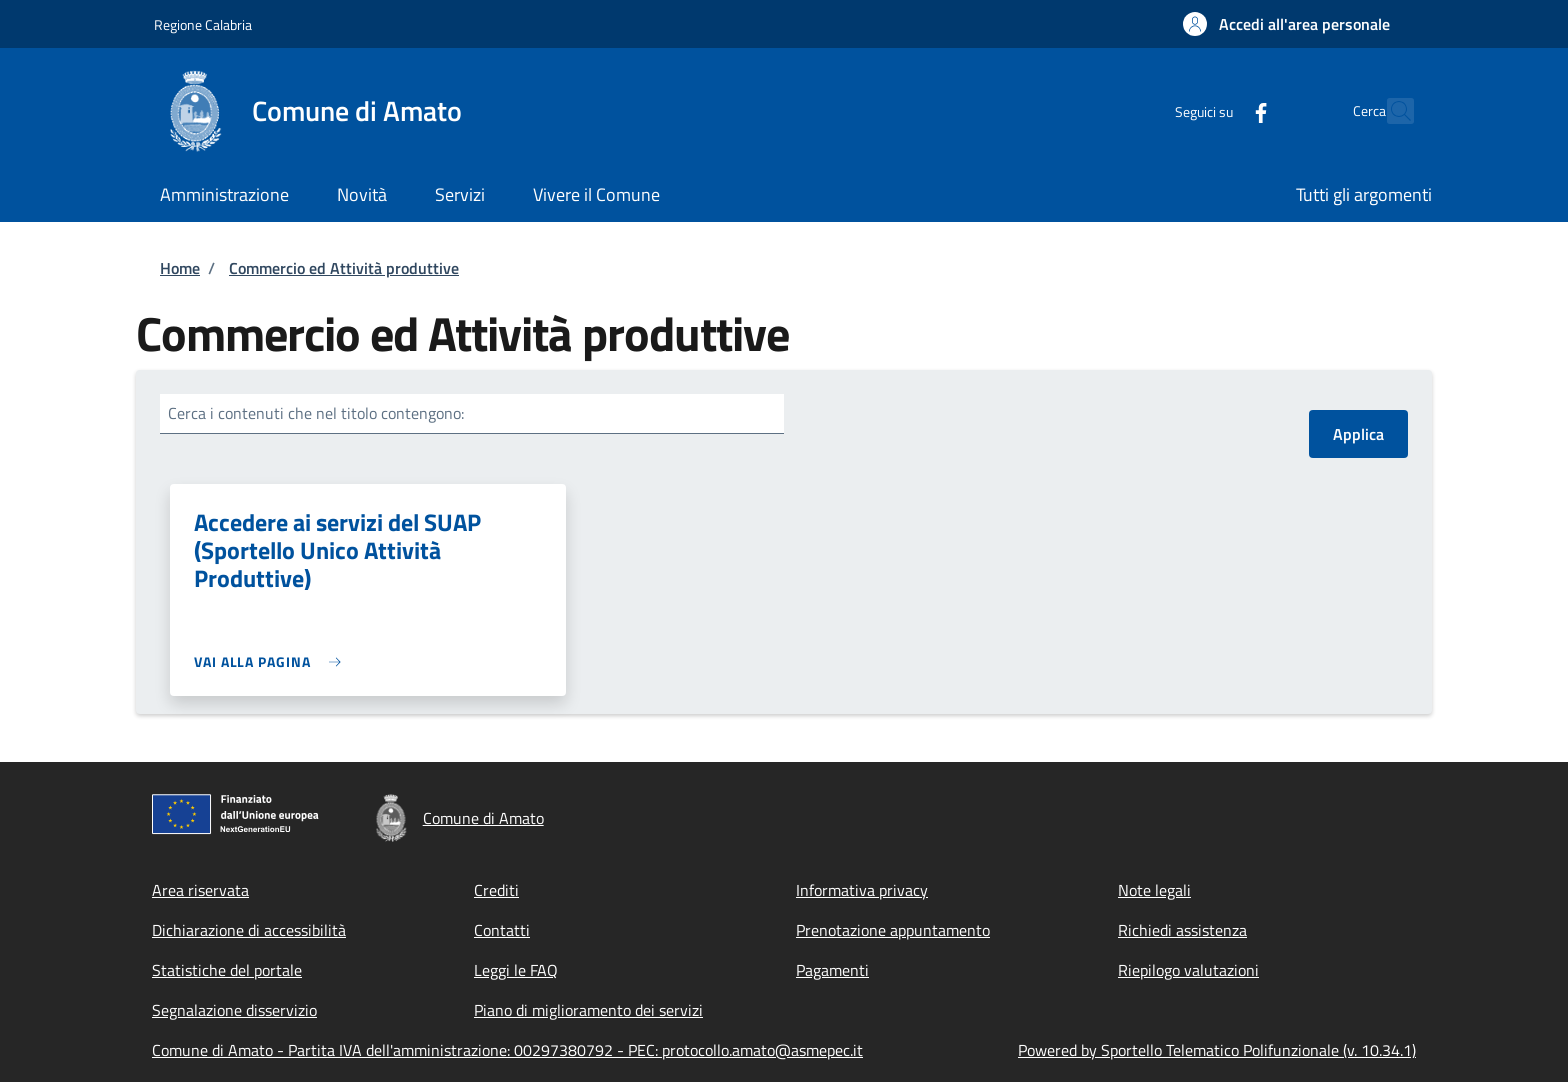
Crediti (496, 890)
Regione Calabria (203, 24)
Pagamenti (832, 970)
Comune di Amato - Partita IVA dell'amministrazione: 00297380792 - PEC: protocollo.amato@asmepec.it (507, 1050)
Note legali (1154, 890)
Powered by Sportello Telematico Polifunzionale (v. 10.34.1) (1217, 1050)
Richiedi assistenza (1182, 930)
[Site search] (1390, 111)
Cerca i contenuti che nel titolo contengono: (316, 413)
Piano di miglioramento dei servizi (588, 1010)
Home (180, 268)
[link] (272, 661)
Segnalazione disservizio (234, 1010)
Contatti (502, 930)
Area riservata (200, 890)
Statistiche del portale (227, 970)
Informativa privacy (862, 890)
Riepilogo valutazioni (1188, 970)
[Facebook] (1217, 110)
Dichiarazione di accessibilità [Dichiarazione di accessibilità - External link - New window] (249, 930)
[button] (1286, 24)
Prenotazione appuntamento (893, 930)
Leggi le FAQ (516, 970)
